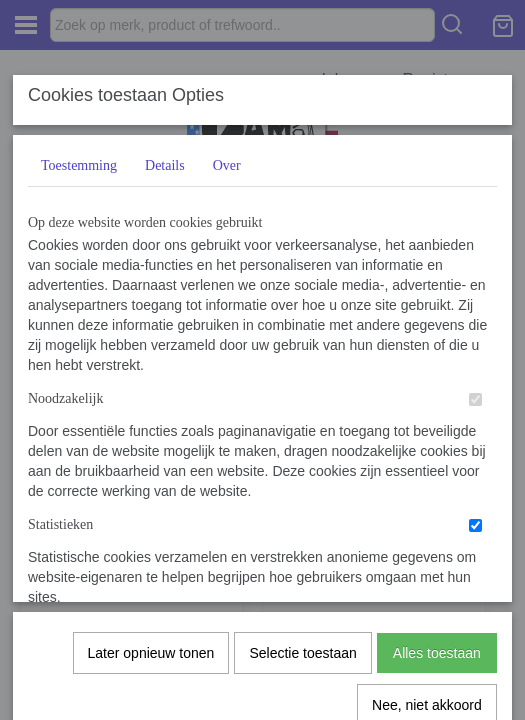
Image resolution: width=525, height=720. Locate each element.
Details (165, 165)
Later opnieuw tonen (151, 431)
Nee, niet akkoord (427, 483)
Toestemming (79, 165)
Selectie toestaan (302, 431)
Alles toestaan (437, 431)
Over (227, 165)
